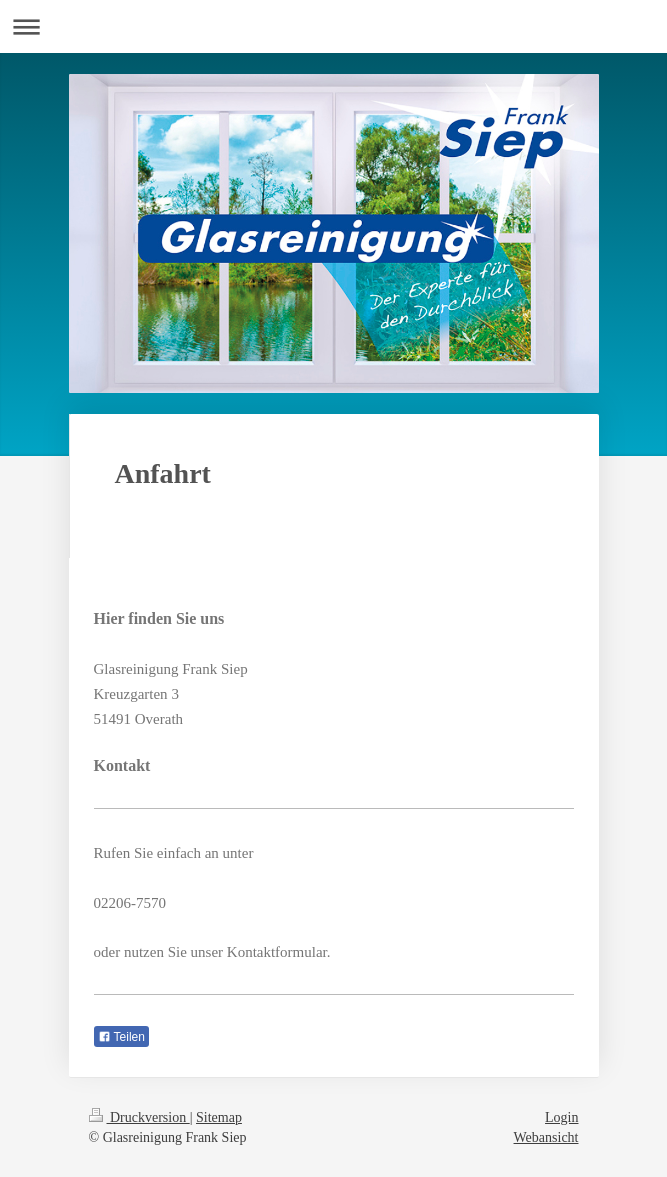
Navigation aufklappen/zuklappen (333, 26)
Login (561, 1117)
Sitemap (219, 1117)
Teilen (121, 1037)
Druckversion (139, 1117)
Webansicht (546, 1137)
